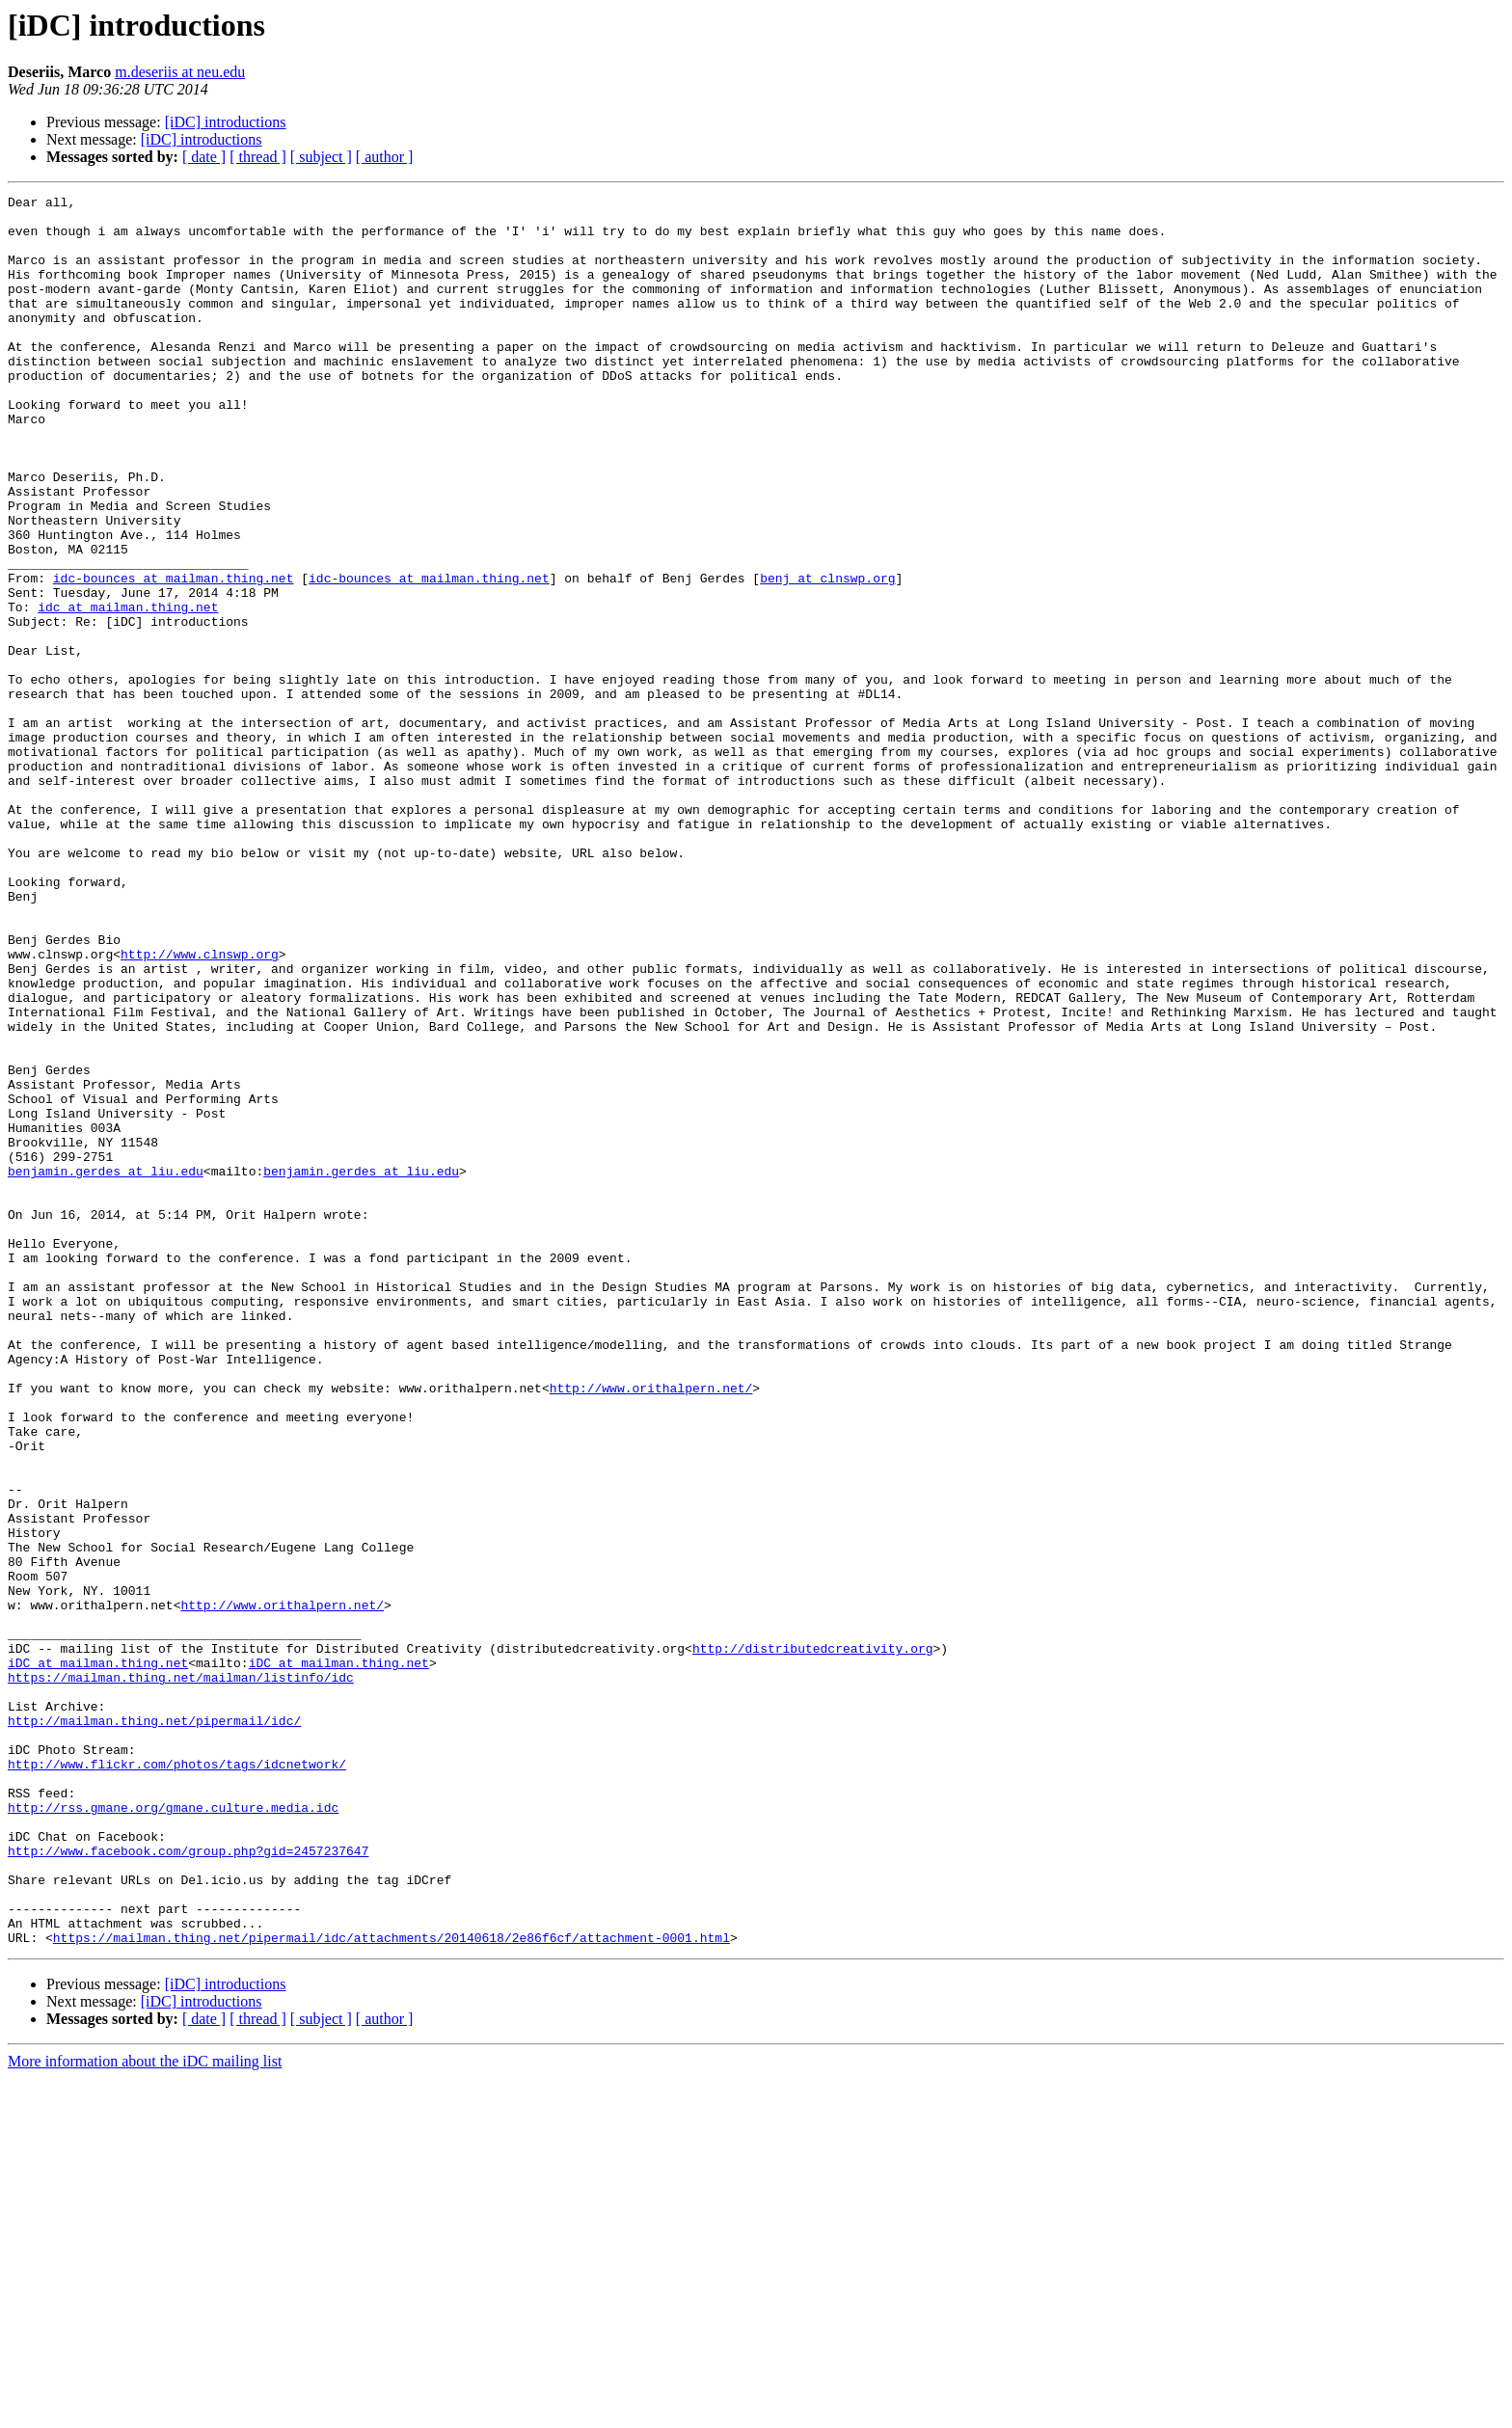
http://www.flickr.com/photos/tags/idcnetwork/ (177, 2079)
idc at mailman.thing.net (128, 690)
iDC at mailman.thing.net (98, 1957)
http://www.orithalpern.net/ (651, 1627)
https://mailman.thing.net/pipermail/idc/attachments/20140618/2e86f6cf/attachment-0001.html (391, 2287)
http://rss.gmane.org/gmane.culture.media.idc (173, 2131)
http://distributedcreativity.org (812, 1940)
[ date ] (204, 156)
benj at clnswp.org (827, 655)
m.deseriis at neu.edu (180, 72)
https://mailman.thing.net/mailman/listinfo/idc (181, 1974)
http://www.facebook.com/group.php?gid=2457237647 (188, 2183)
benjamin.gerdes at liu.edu (105, 1367)
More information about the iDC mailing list (145, 2411)
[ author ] (385, 156)
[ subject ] (321, 156)
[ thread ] (258, 156)
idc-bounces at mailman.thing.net (173, 655)
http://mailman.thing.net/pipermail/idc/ (154, 2027)
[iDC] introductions (225, 122)
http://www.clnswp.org (200, 1107)
